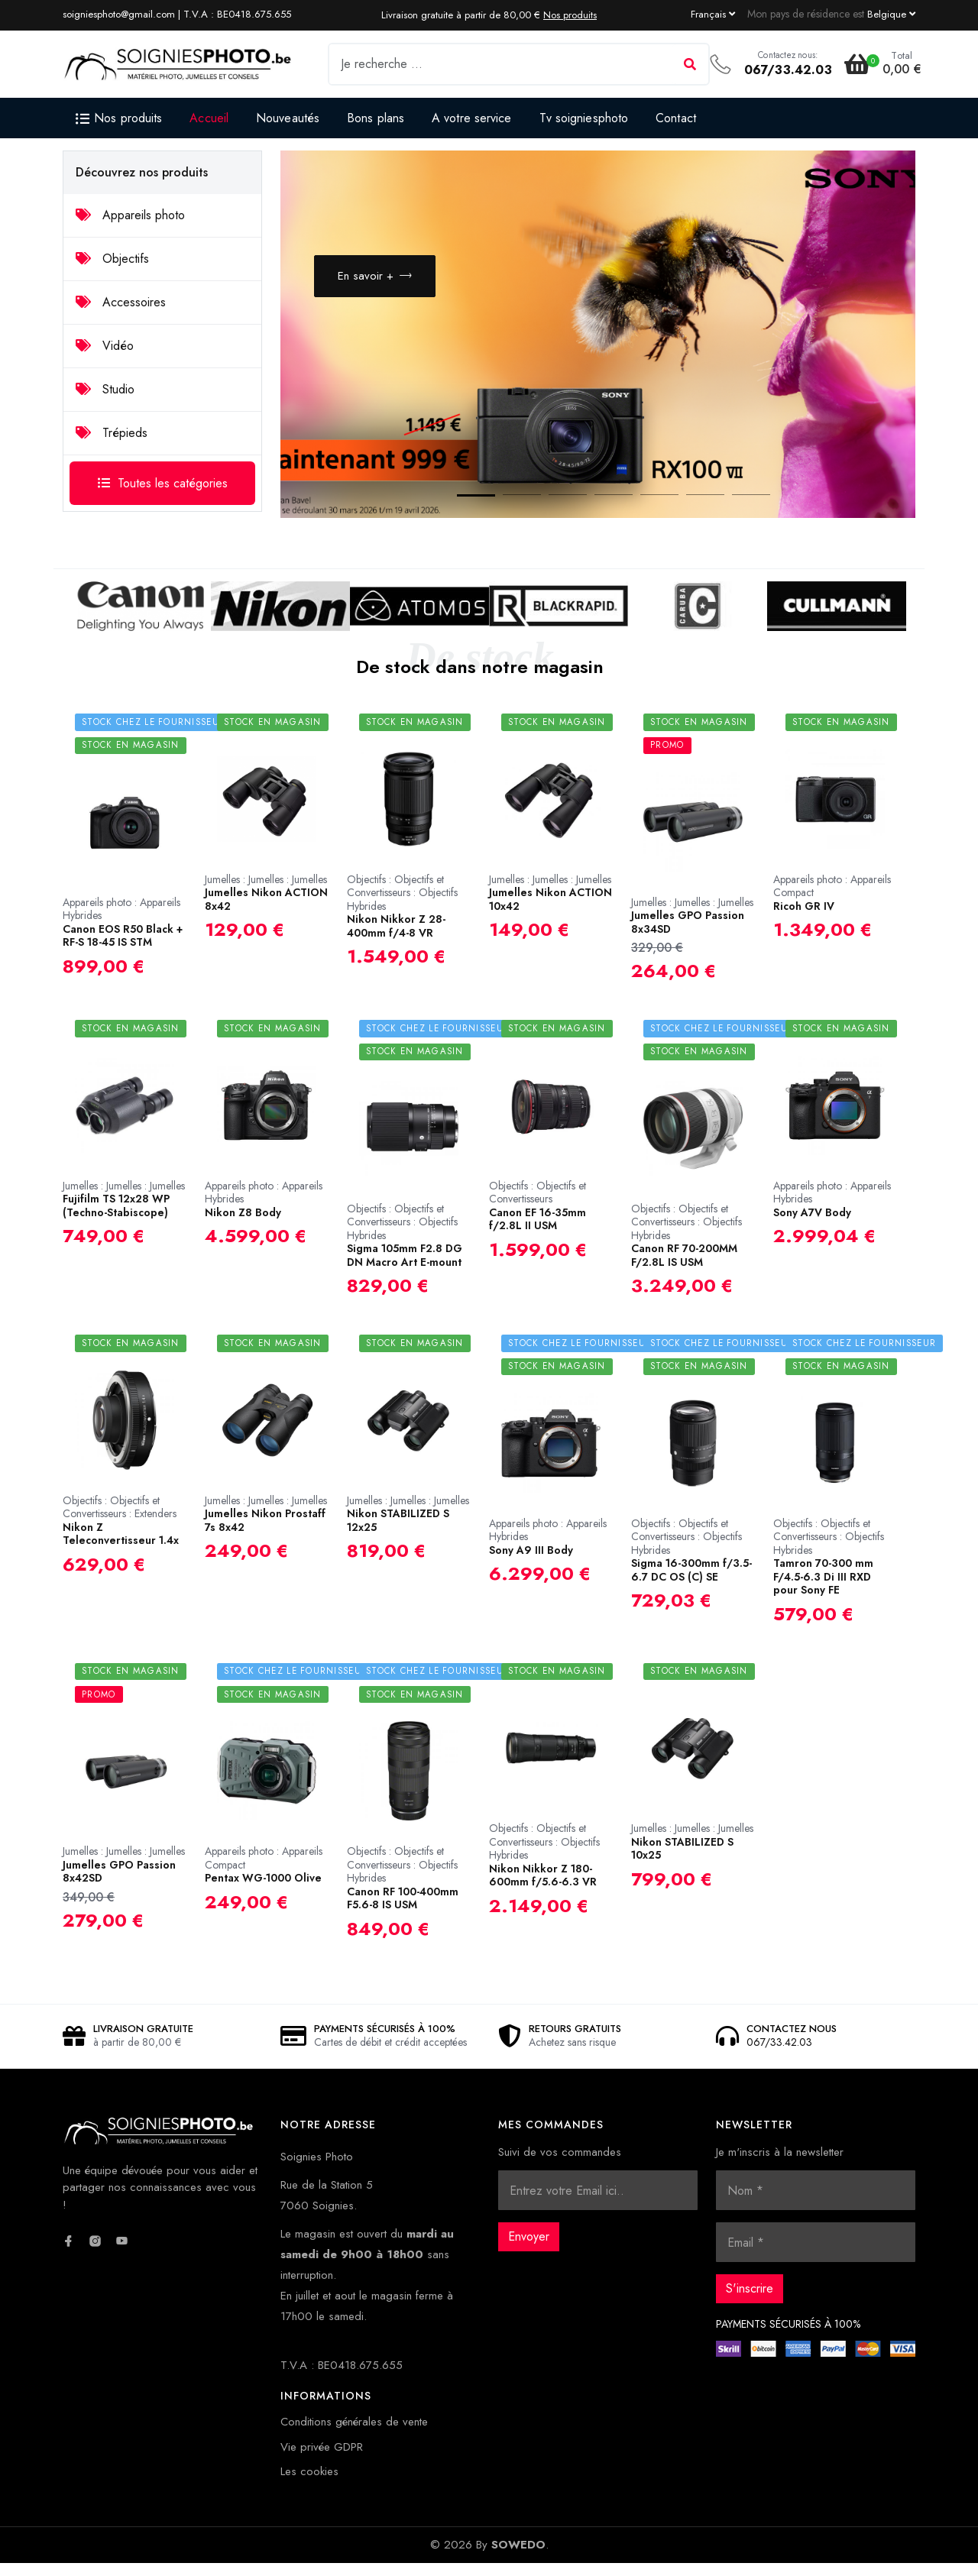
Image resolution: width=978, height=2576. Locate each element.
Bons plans (375, 118)
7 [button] (736, 511)
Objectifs (112, 258)
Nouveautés (287, 118)
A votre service (472, 118)
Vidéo (105, 345)
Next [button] (866, 477)
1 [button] (461, 511)
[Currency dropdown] (891, 13)
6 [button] (690, 511)
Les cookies (309, 2484)
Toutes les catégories (163, 483)
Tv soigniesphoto (584, 118)
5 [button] (644, 511)
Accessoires (121, 302)
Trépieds (111, 433)
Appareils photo (130, 215)
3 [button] (552, 511)
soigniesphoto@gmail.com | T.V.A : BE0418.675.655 (177, 14)
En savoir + (375, 283)
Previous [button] (820, 477)
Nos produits (570, 15)
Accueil (208, 118)
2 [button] (506, 511)
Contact (676, 118)
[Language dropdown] (713, 13)
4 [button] (598, 511)
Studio (105, 389)
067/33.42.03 (788, 70)
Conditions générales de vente (354, 2434)
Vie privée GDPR (321, 2459)
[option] (597, 340)
